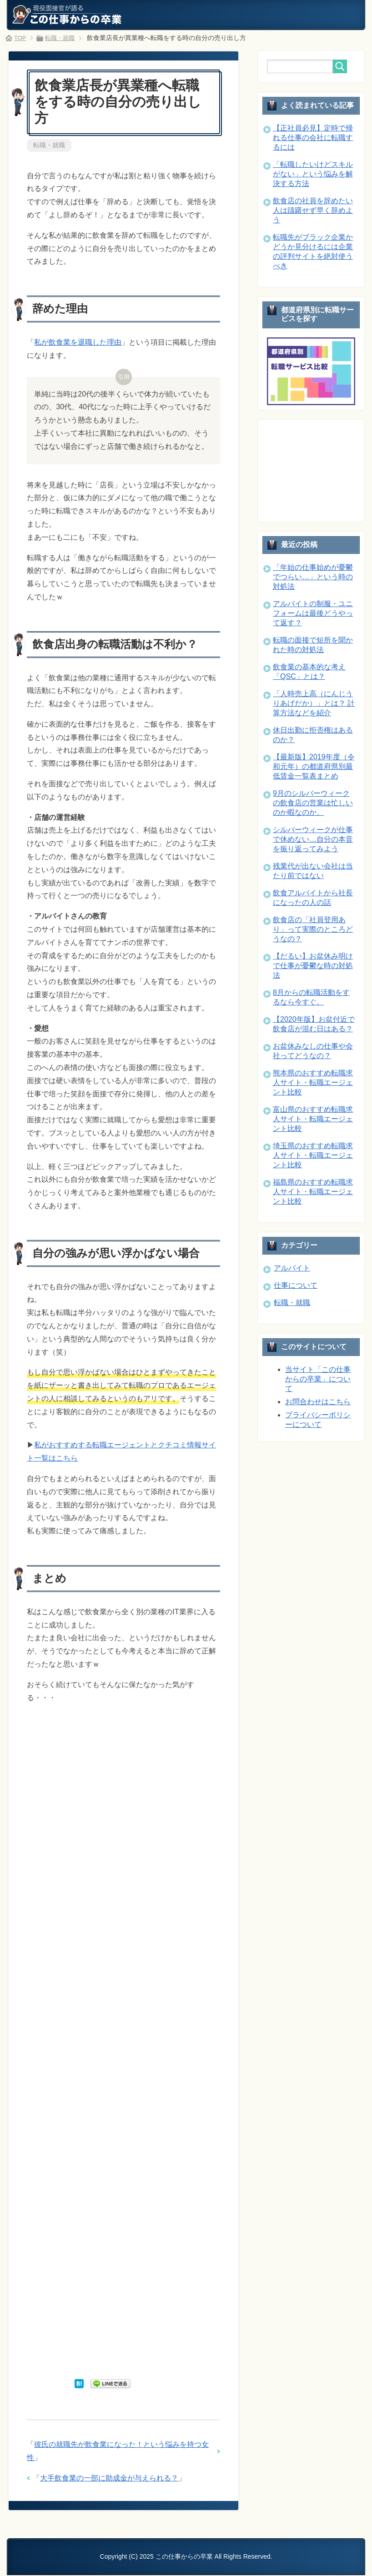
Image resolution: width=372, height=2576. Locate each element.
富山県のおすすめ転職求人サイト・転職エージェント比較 (313, 1118)
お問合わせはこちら (318, 1402)
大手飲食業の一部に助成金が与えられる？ (109, 2479)
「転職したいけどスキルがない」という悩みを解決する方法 (313, 174)
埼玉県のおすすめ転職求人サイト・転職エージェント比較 (313, 1155)
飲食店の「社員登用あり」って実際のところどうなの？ (313, 929)
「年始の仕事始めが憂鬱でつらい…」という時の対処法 (313, 576)
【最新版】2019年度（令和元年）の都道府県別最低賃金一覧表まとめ (314, 766)
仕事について (295, 1285)
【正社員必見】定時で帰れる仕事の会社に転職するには (313, 137)
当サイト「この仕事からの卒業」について (318, 1379)
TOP (20, 37)
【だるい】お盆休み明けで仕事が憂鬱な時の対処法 (313, 965)
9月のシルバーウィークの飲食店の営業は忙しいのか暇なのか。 (313, 802)
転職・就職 (49, 145)
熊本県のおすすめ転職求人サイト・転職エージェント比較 (313, 1082)
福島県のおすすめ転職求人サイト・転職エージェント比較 (313, 1191)
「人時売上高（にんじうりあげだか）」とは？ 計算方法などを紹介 (314, 703)
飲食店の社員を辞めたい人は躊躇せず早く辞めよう (313, 210)
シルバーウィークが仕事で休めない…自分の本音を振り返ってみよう (313, 839)
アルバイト (292, 1268)
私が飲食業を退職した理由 (77, 343)
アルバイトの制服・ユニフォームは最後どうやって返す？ (313, 613)
